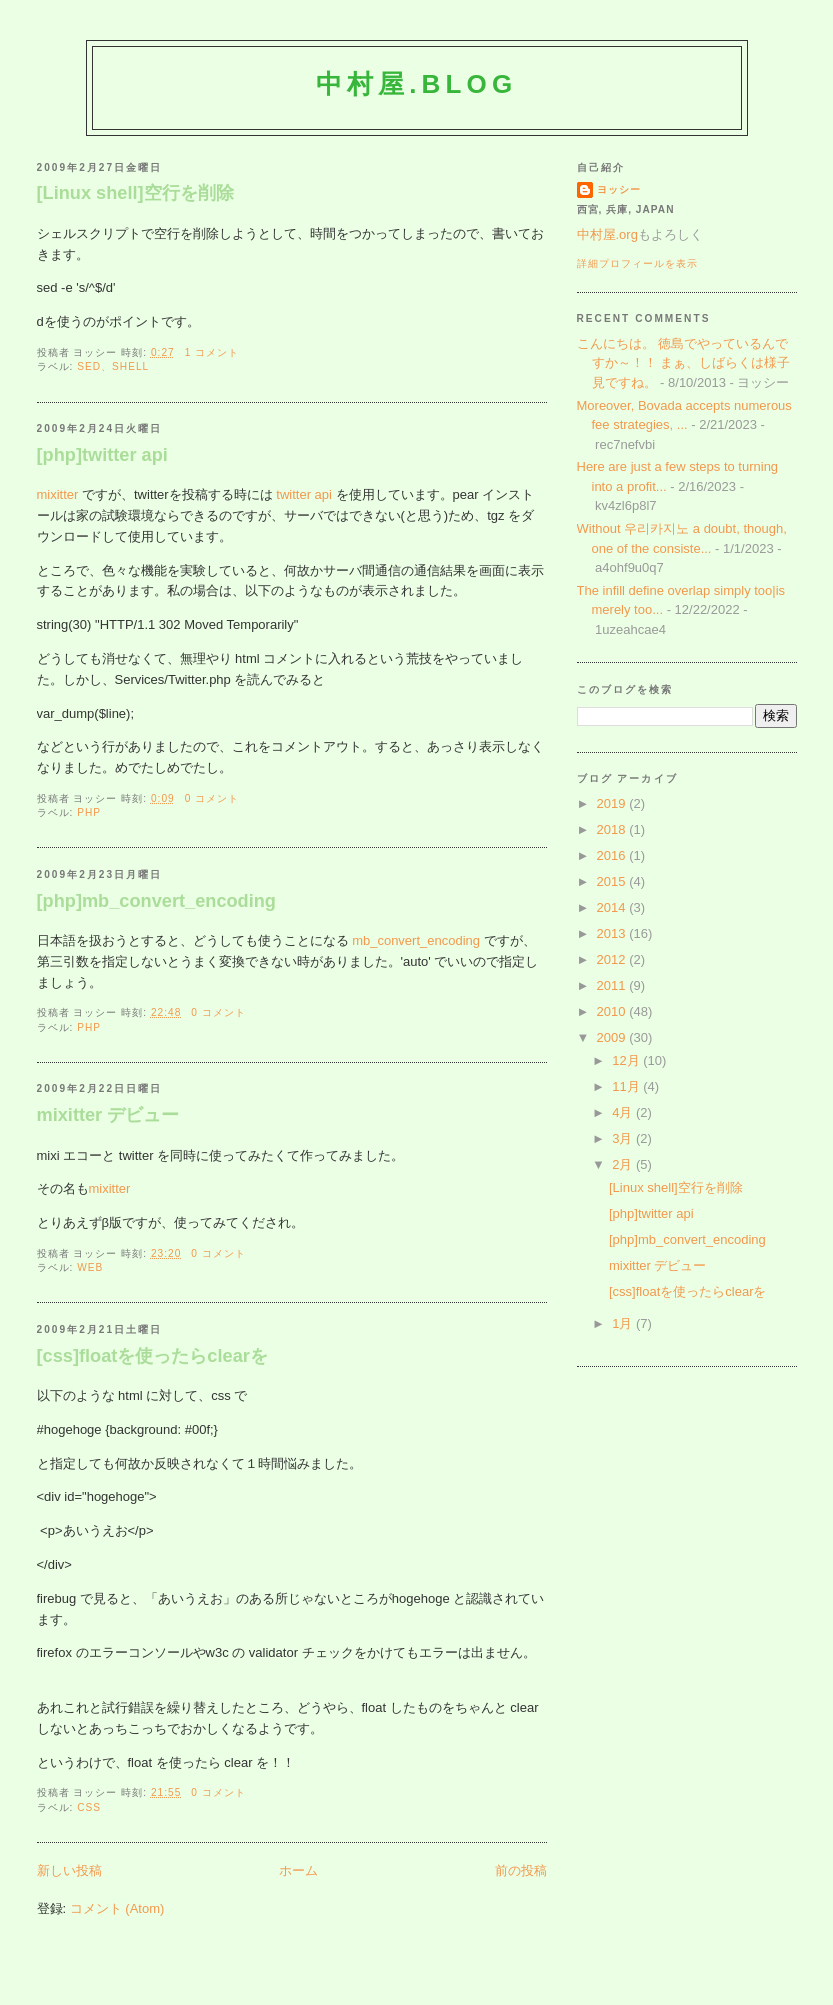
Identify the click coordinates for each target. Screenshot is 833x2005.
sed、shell (113, 366)
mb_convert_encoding (416, 940)
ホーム (298, 1870)
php (89, 812)
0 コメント (212, 798)
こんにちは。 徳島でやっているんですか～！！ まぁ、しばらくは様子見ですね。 (684, 363)
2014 (613, 907)
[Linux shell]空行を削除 (135, 193)
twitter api (304, 494)
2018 (613, 829)
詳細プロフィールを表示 (637, 263)
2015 (613, 881)
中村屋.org (607, 234)
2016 (613, 855)
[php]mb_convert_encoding (156, 901)
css (89, 1807)
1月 (624, 1323)
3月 (624, 1138)
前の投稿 (521, 1870)
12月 (627, 1060)
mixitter (58, 494)
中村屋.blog (417, 84)
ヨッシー (619, 189)
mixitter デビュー (108, 1115)
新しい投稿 (69, 1870)
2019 (613, 803)
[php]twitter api (102, 455)
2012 (613, 959)
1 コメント (212, 352)
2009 (613, 1037)
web (90, 1267)
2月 (624, 1164)
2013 (613, 933)
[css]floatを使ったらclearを (152, 1356)
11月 (627, 1086)
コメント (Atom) (117, 1908)
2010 (613, 1011)
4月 (624, 1112)
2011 (613, 985)
